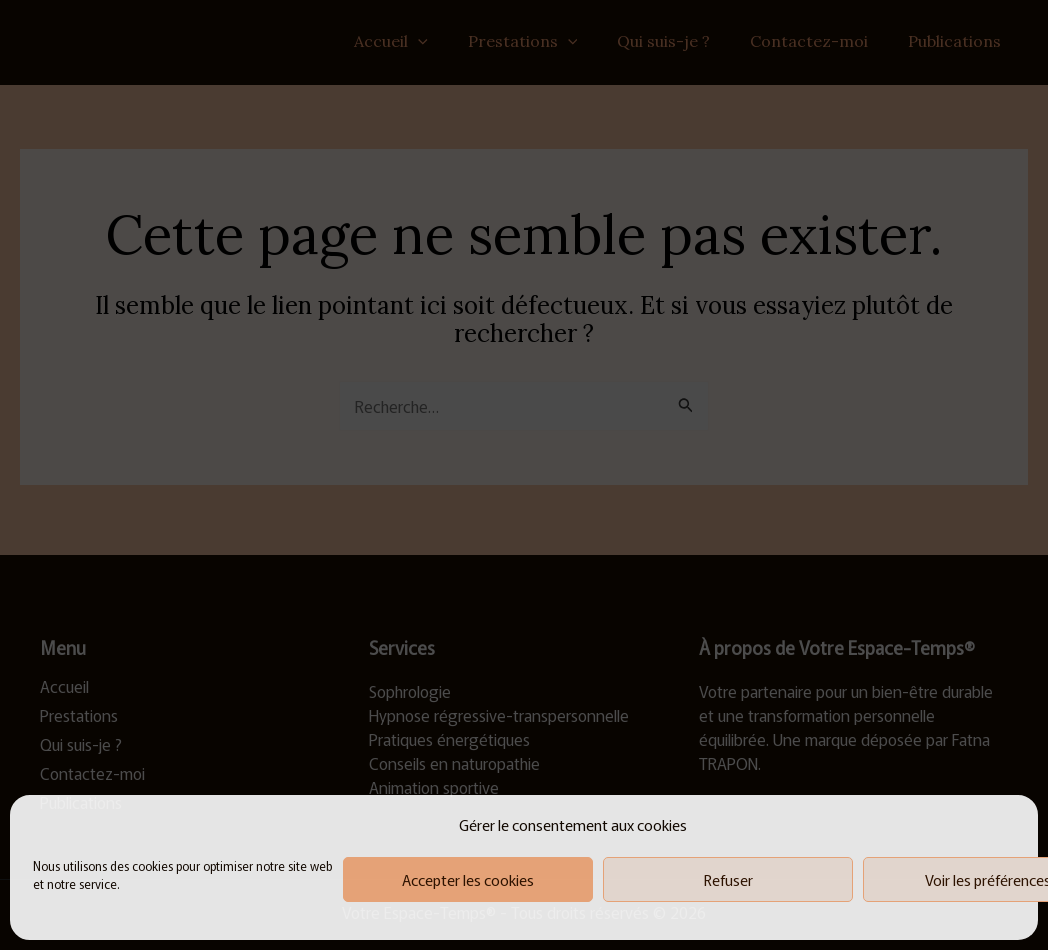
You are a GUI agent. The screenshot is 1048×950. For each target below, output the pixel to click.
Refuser (728, 879)
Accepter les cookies (468, 879)
